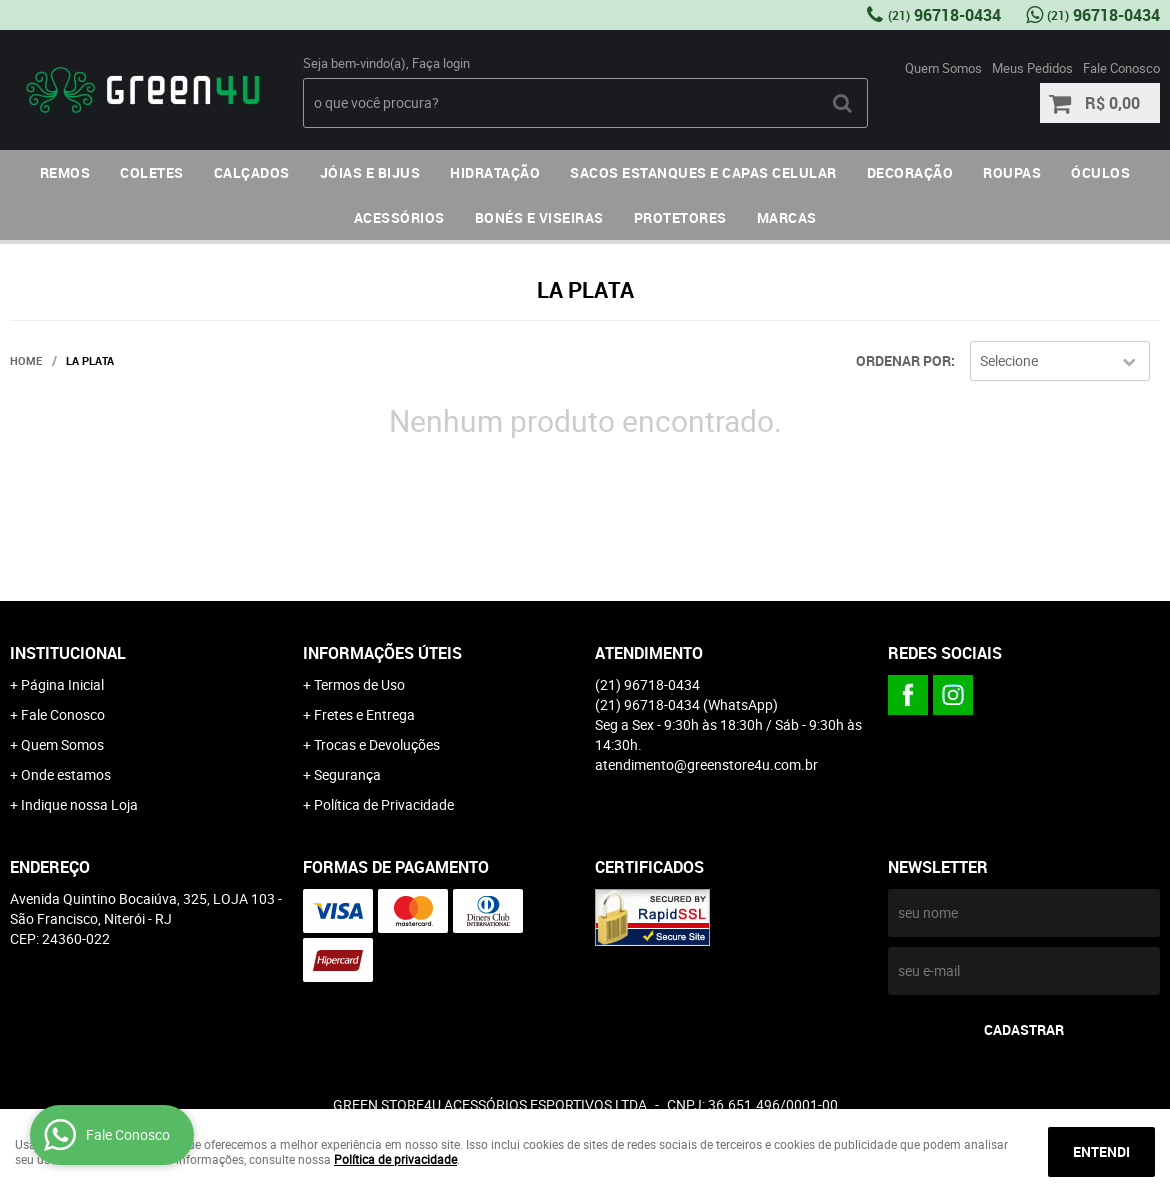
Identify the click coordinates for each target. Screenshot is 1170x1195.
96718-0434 (944, 15)
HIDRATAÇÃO (495, 172)
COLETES (152, 172)
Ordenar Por (903, 360)
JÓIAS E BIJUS (370, 172)
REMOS (65, 172)
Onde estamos (66, 774)
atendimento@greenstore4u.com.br (706, 764)
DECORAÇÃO (910, 172)
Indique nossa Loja (79, 804)
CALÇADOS (252, 172)
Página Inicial (62, 684)
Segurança (347, 774)
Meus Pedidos (1032, 68)
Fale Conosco (1121, 68)
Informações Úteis (382, 653)
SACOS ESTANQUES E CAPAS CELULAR (703, 172)
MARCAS (787, 217)
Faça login (441, 63)
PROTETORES (680, 217)
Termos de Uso (359, 684)
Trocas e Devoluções (377, 744)
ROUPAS (1012, 172)
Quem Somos (943, 68)
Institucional (68, 653)
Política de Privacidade (384, 804)
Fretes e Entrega (364, 714)
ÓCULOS (1100, 172)
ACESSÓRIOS (399, 217)
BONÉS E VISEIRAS (539, 217)
